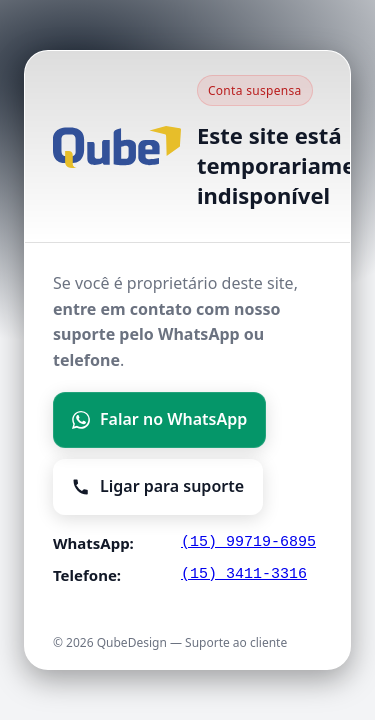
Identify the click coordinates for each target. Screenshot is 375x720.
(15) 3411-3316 (244, 574)
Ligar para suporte (158, 486)
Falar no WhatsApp (159, 419)
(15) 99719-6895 (248, 542)
